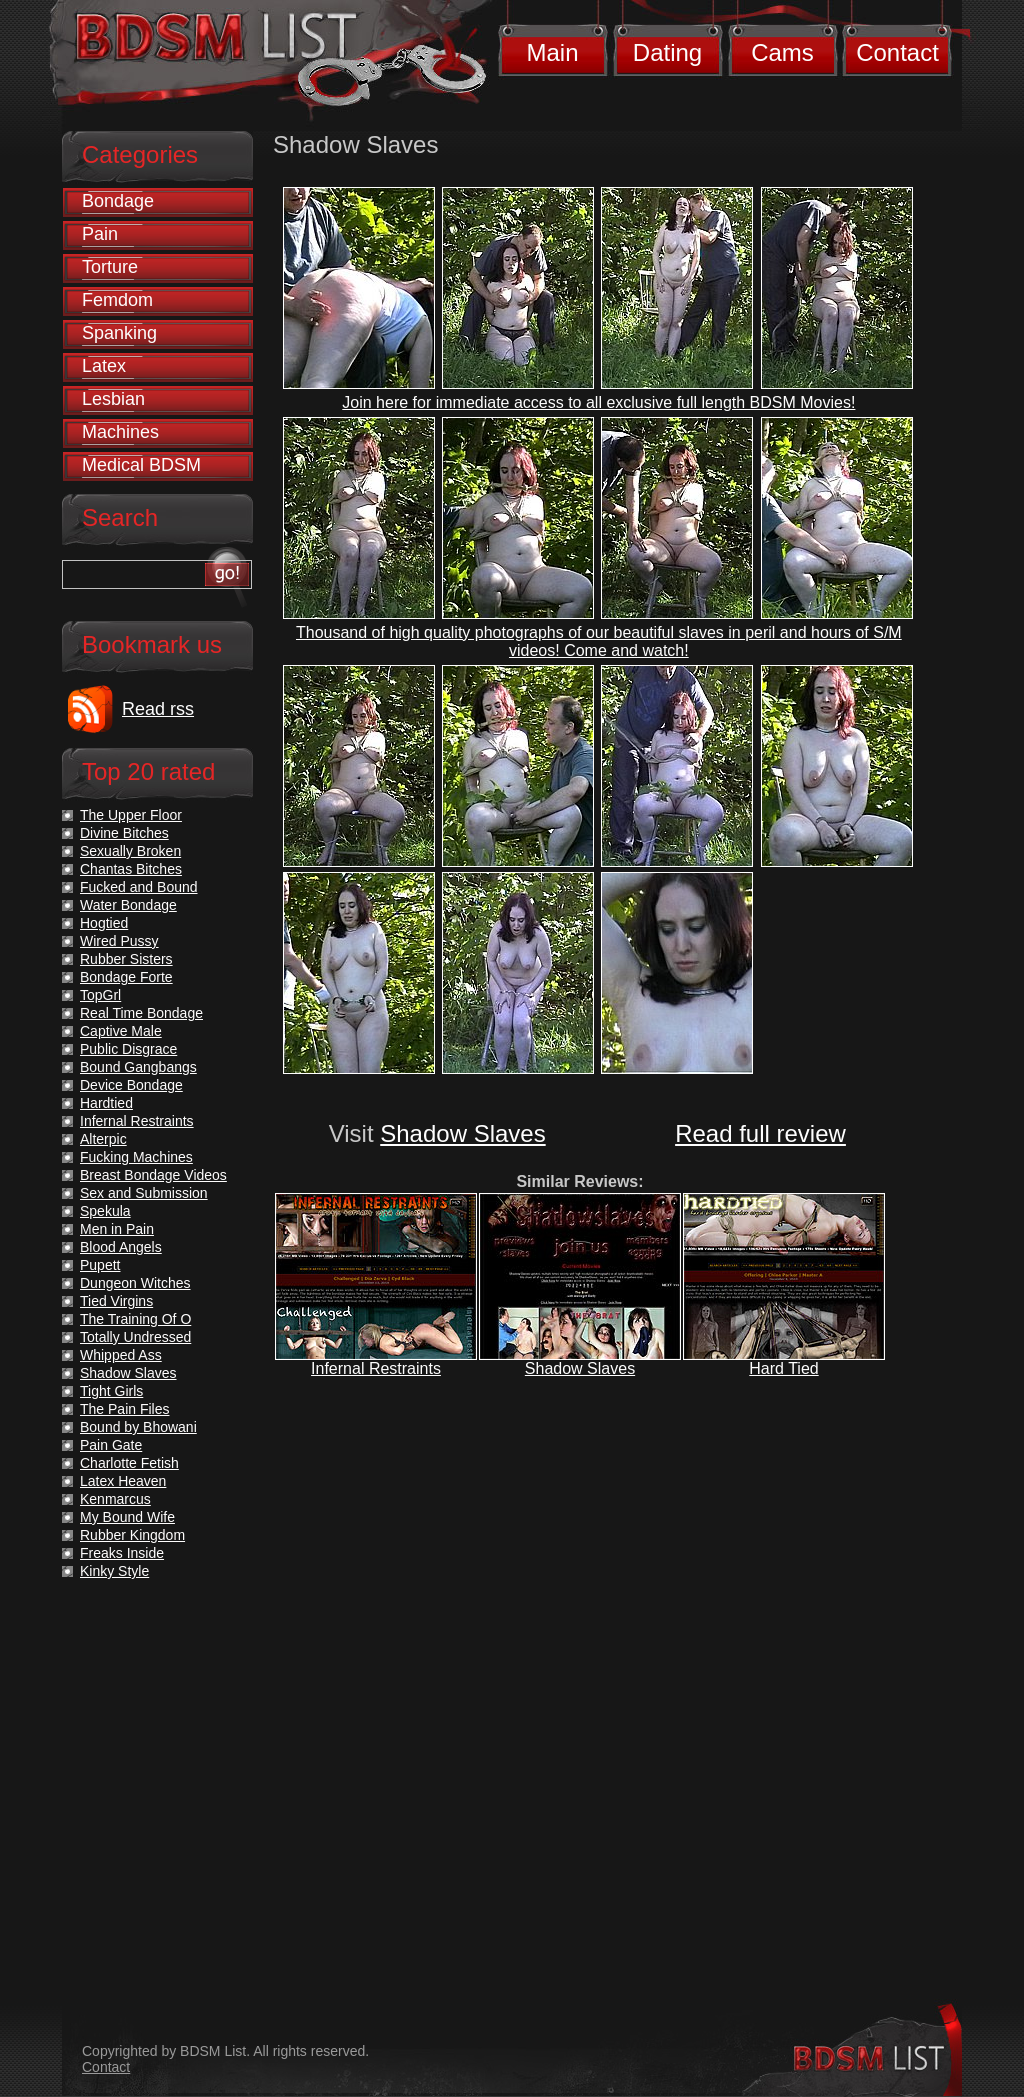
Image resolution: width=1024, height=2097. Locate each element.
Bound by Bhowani (138, 1427)
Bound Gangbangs (138, 1067)
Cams (782, 52)
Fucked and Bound (139, 887)
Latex (104, 366)
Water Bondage (128, 905)
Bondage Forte (126, 977)
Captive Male (121, 1031)
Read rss (158, 709)
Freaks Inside (122, 1553)
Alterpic (103, 1139)
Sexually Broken (130, 851)
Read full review (760, 1133)
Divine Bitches (124, 833)
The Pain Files (124, 1409)
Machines (120, 432)
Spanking (119, 333)
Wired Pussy (119, 941)
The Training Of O (135, 1319)
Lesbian (113, 399)
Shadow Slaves (462, 1133)
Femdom (117, 300)
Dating (667, 52)
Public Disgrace (128, 1049)
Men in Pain (117, 1229)
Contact (897, 52)
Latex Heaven (123, 1481)
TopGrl (100, 995)
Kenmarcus (115, 1499)
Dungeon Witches (135, 1283)
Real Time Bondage (141, 1013)
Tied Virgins (116, 1301)
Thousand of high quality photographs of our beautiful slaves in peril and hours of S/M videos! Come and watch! (599, 641)
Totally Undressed (135, 1337)
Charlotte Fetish (129, 1463)
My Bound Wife (127, 1517)
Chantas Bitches (131, 869)
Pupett (100, 1265)
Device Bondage (131, 1085)
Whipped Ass (121, 1355)
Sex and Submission (144, 1193)
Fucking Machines (136, 1157)
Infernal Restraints (376, 1368)
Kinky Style (114, 1571)
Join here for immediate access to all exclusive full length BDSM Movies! (598, 402)
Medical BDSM (141, 465)
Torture (110, 267)
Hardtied (106, 1103)
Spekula (105, 1211)
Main (552, 52)
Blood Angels (121, 1247)
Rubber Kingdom (132, 1535)
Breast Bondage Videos (153, 1175)
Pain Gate (111, 1445)
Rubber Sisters (126, 959)
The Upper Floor (131, 815)
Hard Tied (783, 1368)
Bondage (118, 201)
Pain (100, 234)
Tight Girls (111, 1391)
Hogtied (104, 923)
